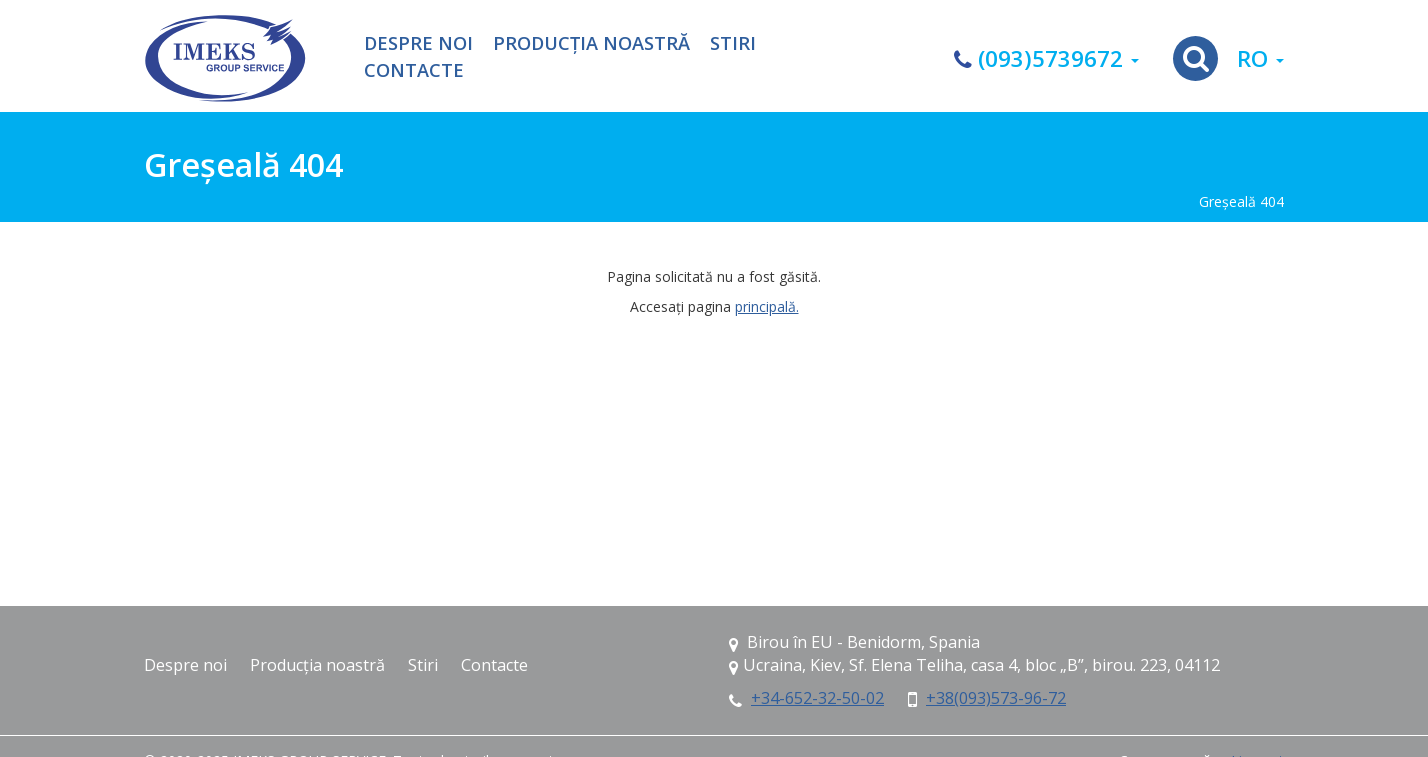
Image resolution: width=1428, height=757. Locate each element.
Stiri (733, 44)
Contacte (414, 71)
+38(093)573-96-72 (996, 698)
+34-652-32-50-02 (817, 698)
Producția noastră (591, 44)
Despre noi (418, 44)
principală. (767, 306)
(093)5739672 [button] (1046, 58)
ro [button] (1260, 58)
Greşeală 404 (1241, 201)
